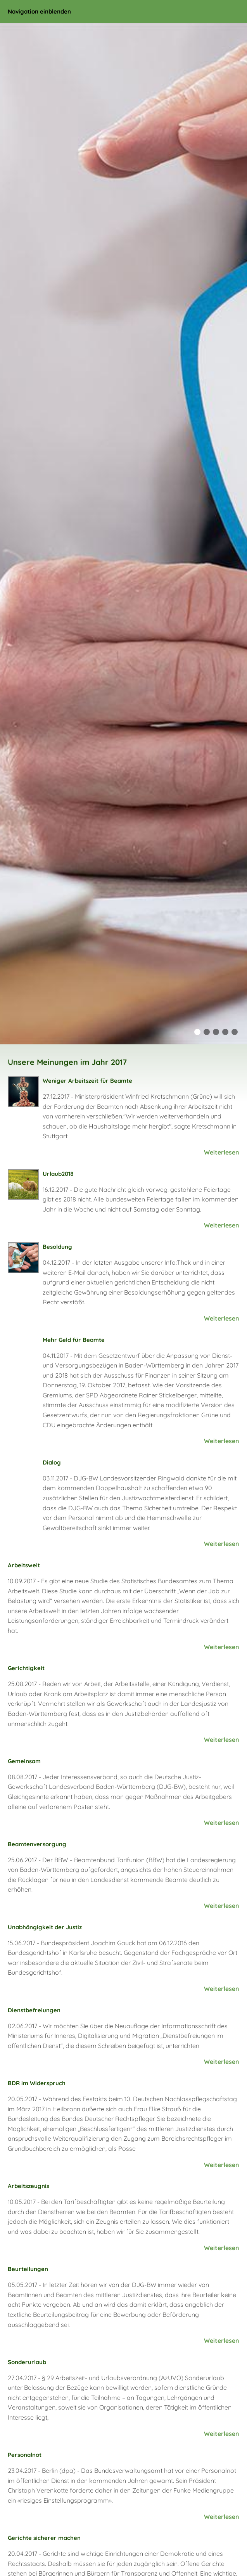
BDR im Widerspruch (37, 2083)
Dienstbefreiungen (34, 2010)
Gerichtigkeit (26, 1668)
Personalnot (24, 2454)
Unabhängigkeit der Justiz (45, 1927)
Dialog (52, 1462)
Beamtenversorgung (37, 1844)
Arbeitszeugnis (28, 2186)
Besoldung (57, 1246)
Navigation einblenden (39, 11)
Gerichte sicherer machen (44, 2537)
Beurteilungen (28, 2269)
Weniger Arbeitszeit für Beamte (87, 1080)
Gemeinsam (24, 1761)
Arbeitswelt (24, 1565)
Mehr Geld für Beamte (74, 1339)
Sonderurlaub (27, 2362)
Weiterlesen (221, 1152)
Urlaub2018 (58, 1173)
